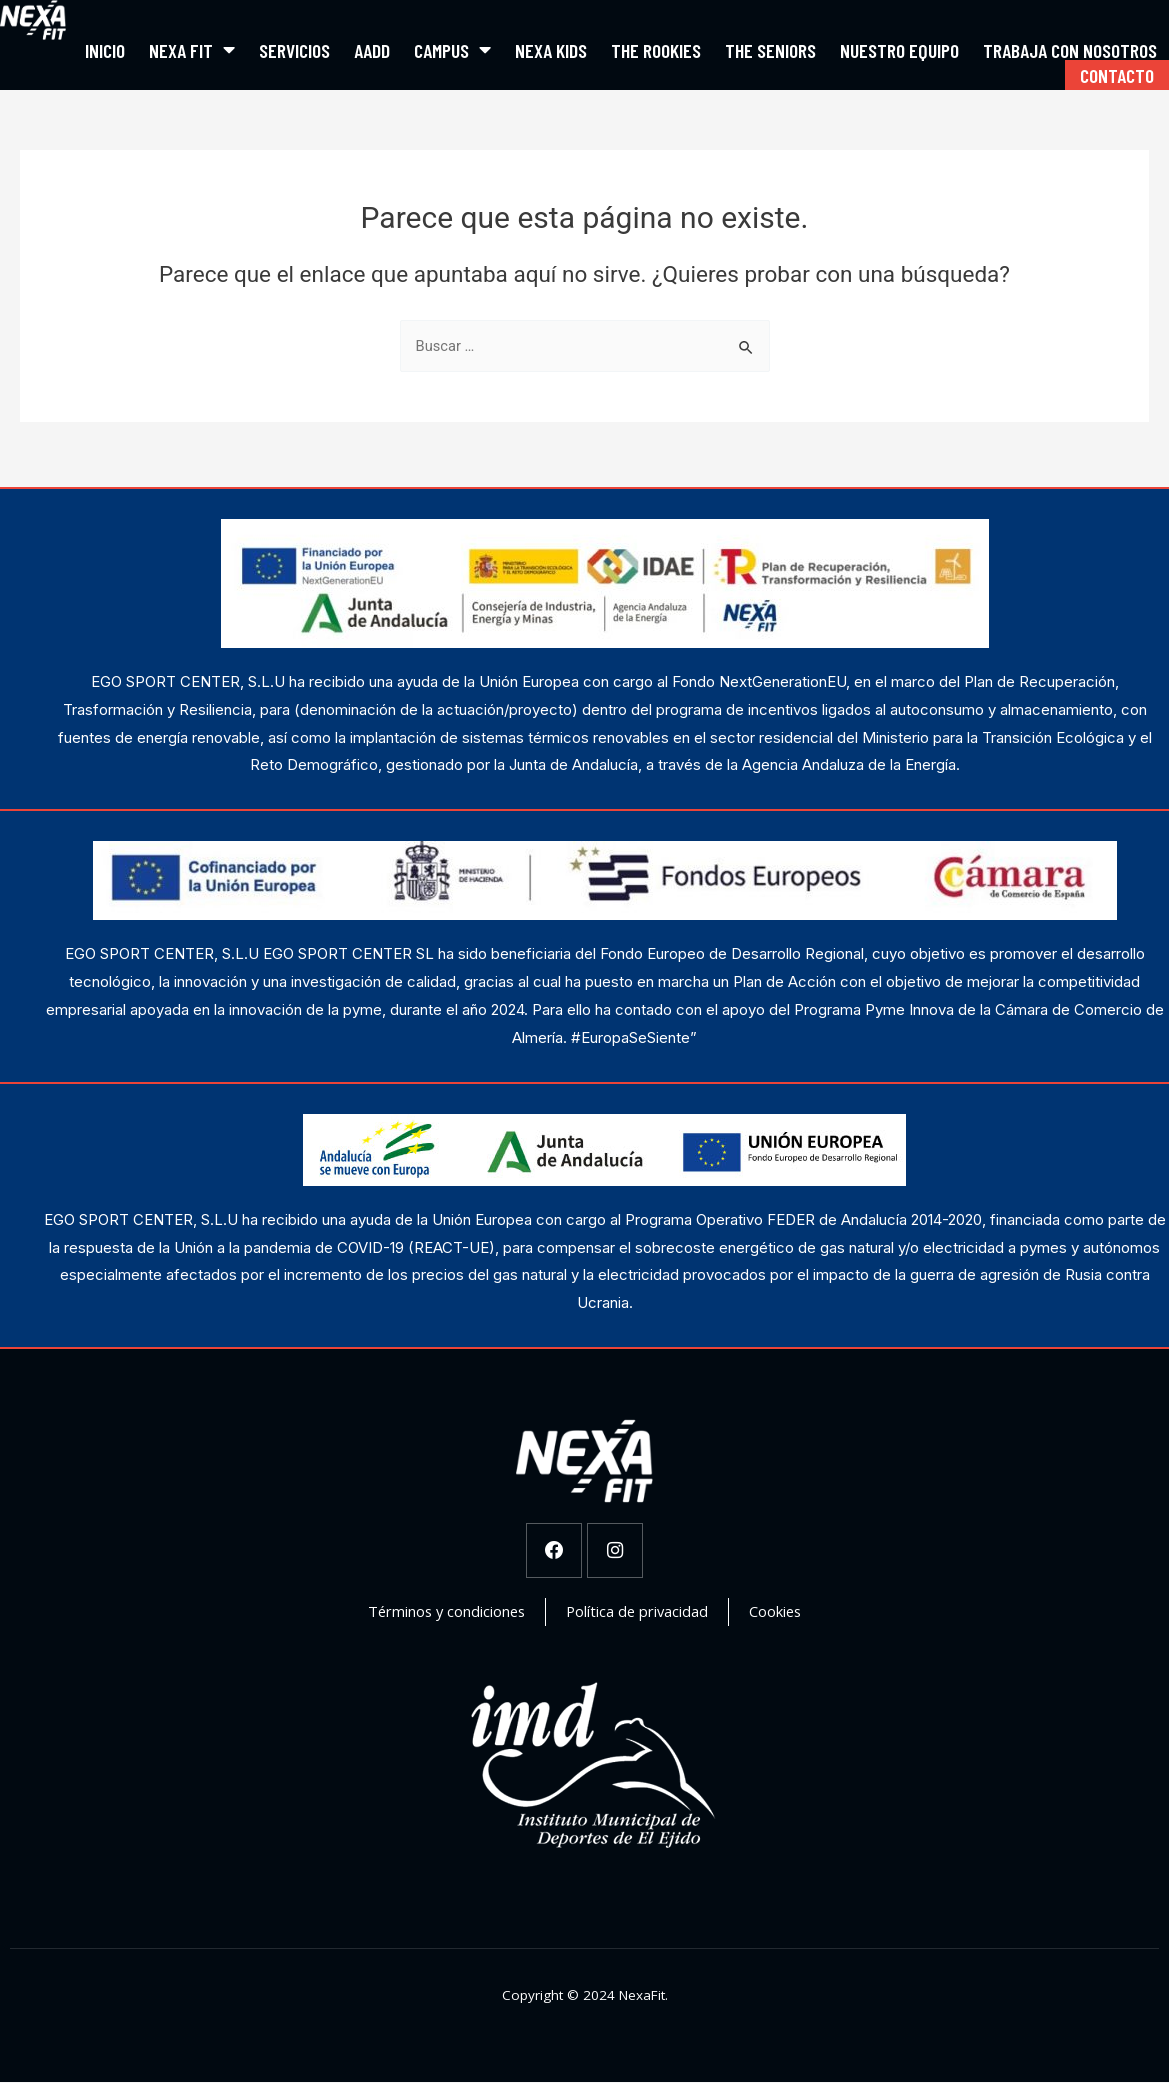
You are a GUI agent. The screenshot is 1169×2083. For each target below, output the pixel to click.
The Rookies (656, 50)
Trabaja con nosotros (1070, 50)
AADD (372, 50)
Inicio (105, 50)
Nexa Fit (192, 50)
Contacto (1117, 75)
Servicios (294, 50)
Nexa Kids (551, 50)
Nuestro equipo (899, 50)
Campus (452, 50)
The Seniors (770, 50)
